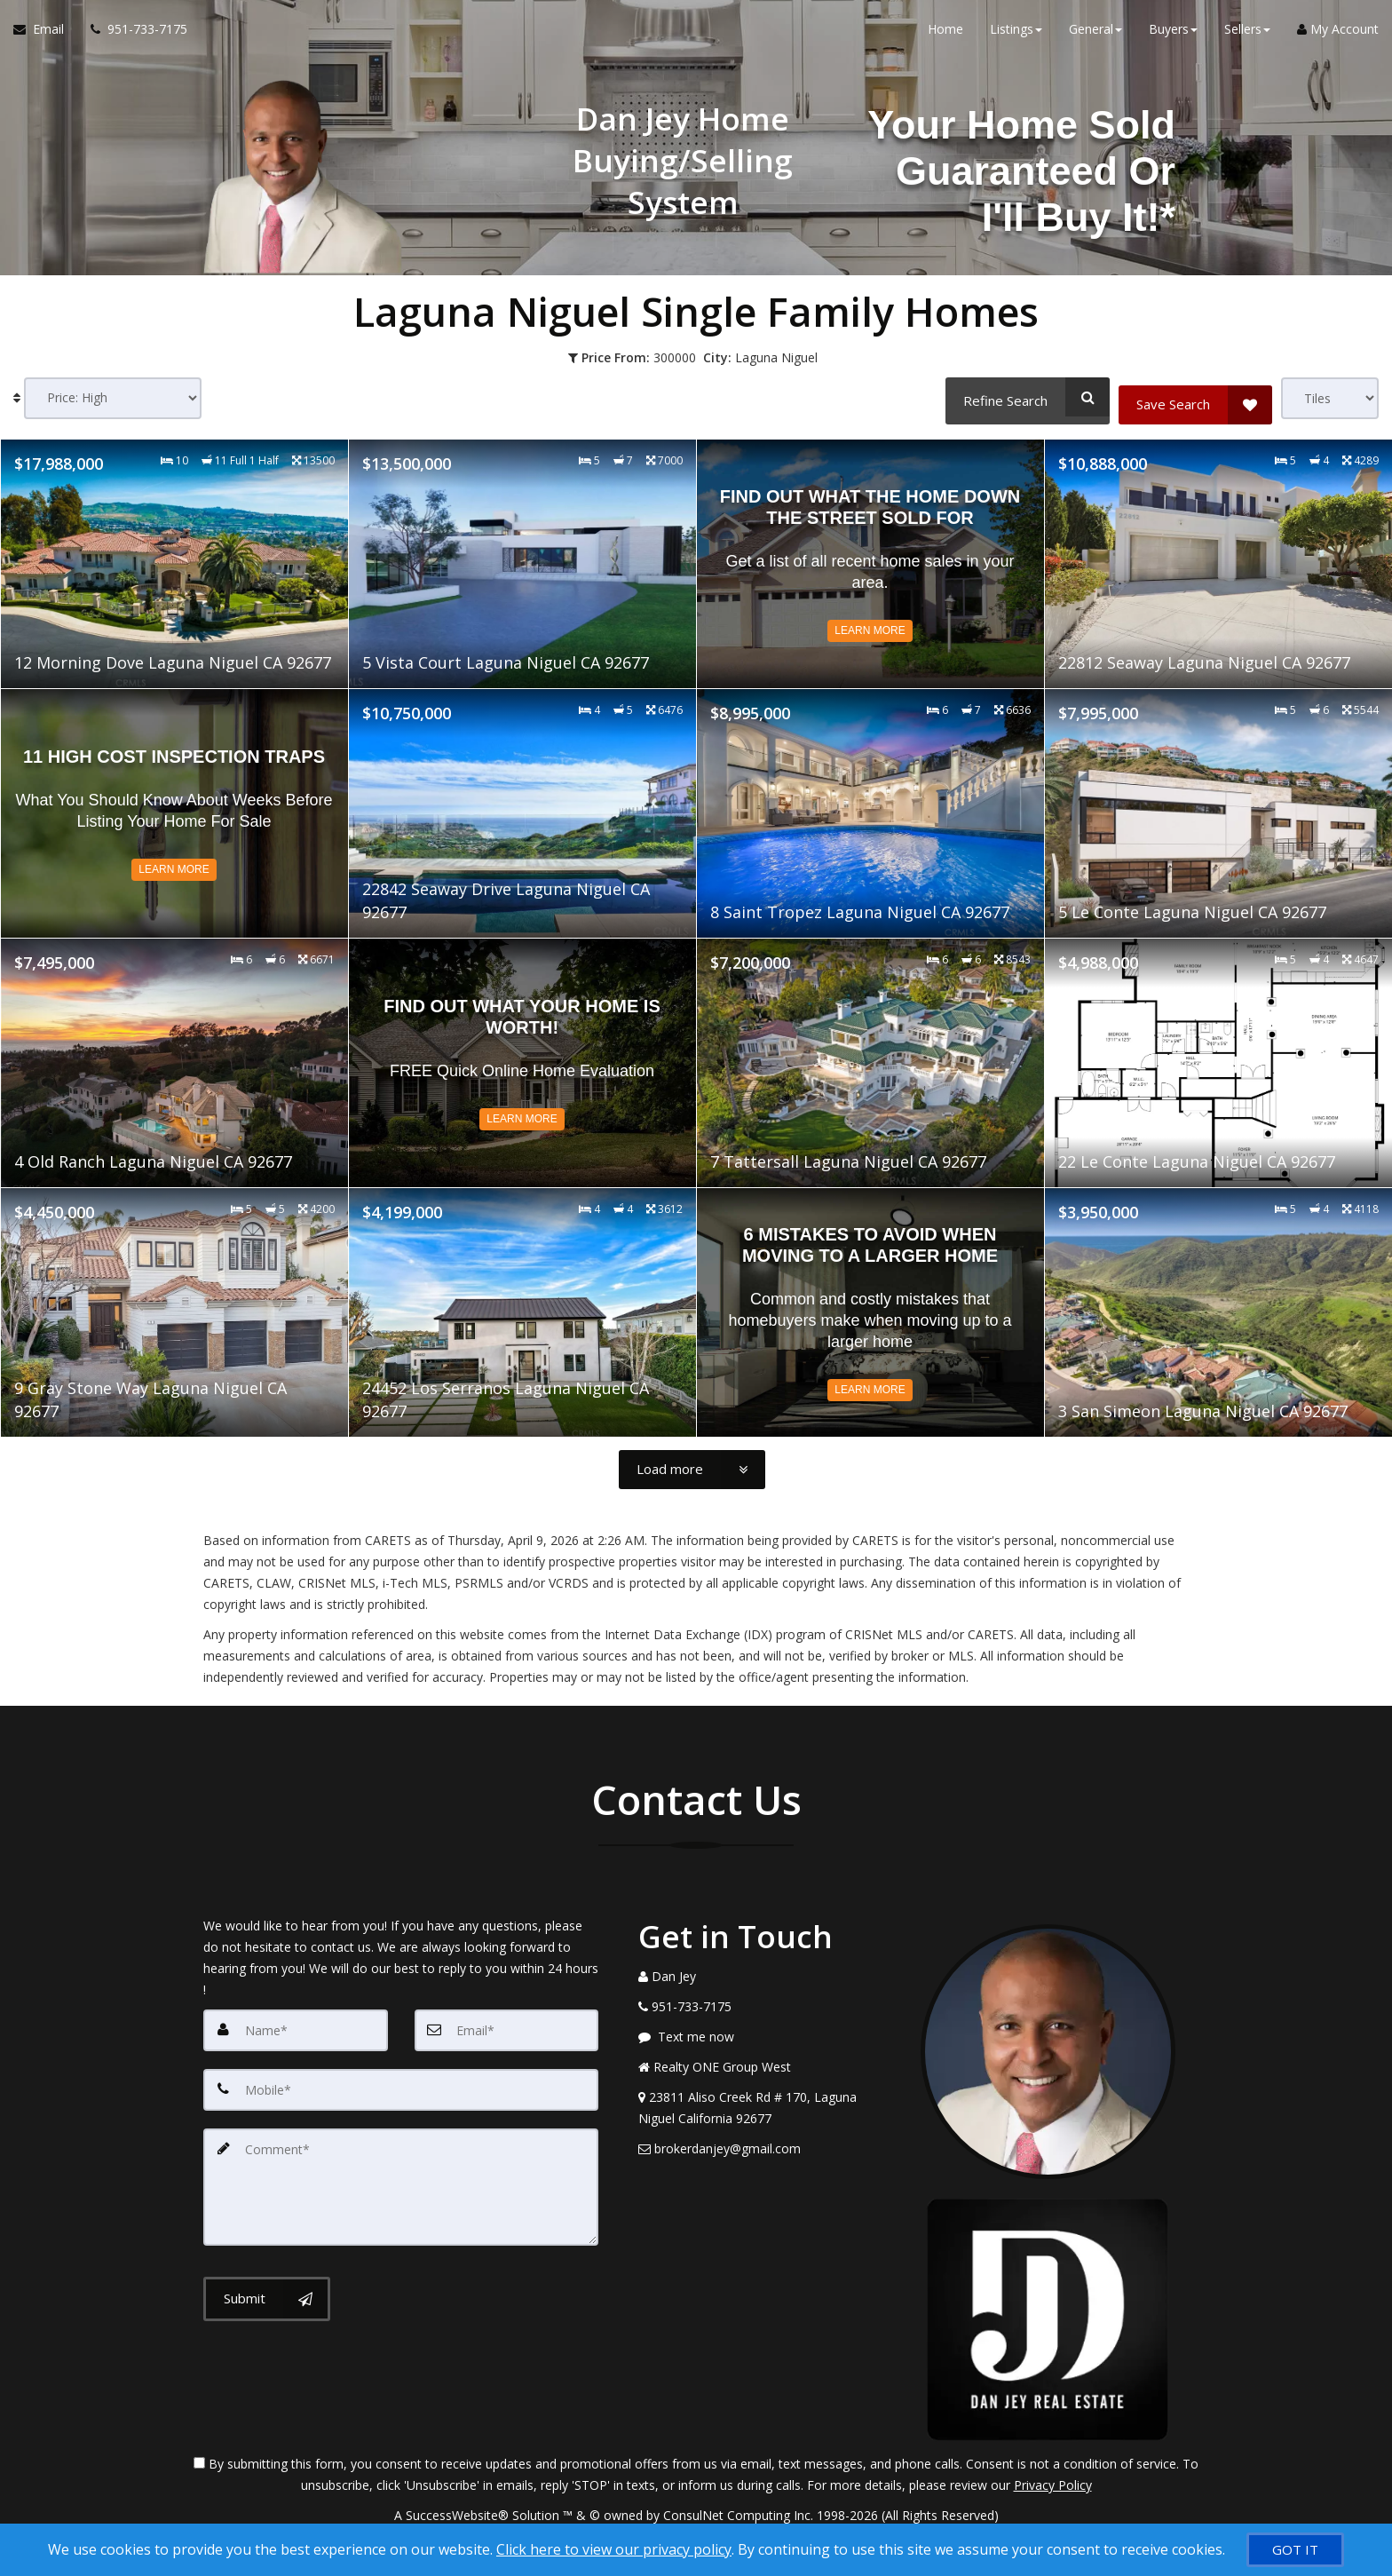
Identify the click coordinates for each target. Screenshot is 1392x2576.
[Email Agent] (45, 35)
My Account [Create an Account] (1338, 35)
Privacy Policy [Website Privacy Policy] (1053, 2483)
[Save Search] (1195, 396)
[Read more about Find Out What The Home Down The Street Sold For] (870, 562)
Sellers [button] (1247, 35)
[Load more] (692, 1467)
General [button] (1095, 35)
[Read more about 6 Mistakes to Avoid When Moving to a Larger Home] (870, 1310)
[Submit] (266, 2291)
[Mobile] (400, 2086)
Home (945, 35)
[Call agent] (132, 35)
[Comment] (400, 2181)
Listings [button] (1016, 35)
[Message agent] (766, 2035)
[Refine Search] (1024, 396)
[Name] (295, 2028)
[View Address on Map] (766, 2106)
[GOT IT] (1295, 2549)
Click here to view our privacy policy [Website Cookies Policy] (614, 2549)
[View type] (1330, 398)
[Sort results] (113, 398)
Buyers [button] (1173, 35)
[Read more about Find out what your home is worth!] (522, 1061)
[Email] (507, 2028)
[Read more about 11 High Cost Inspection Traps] (174, 811)
